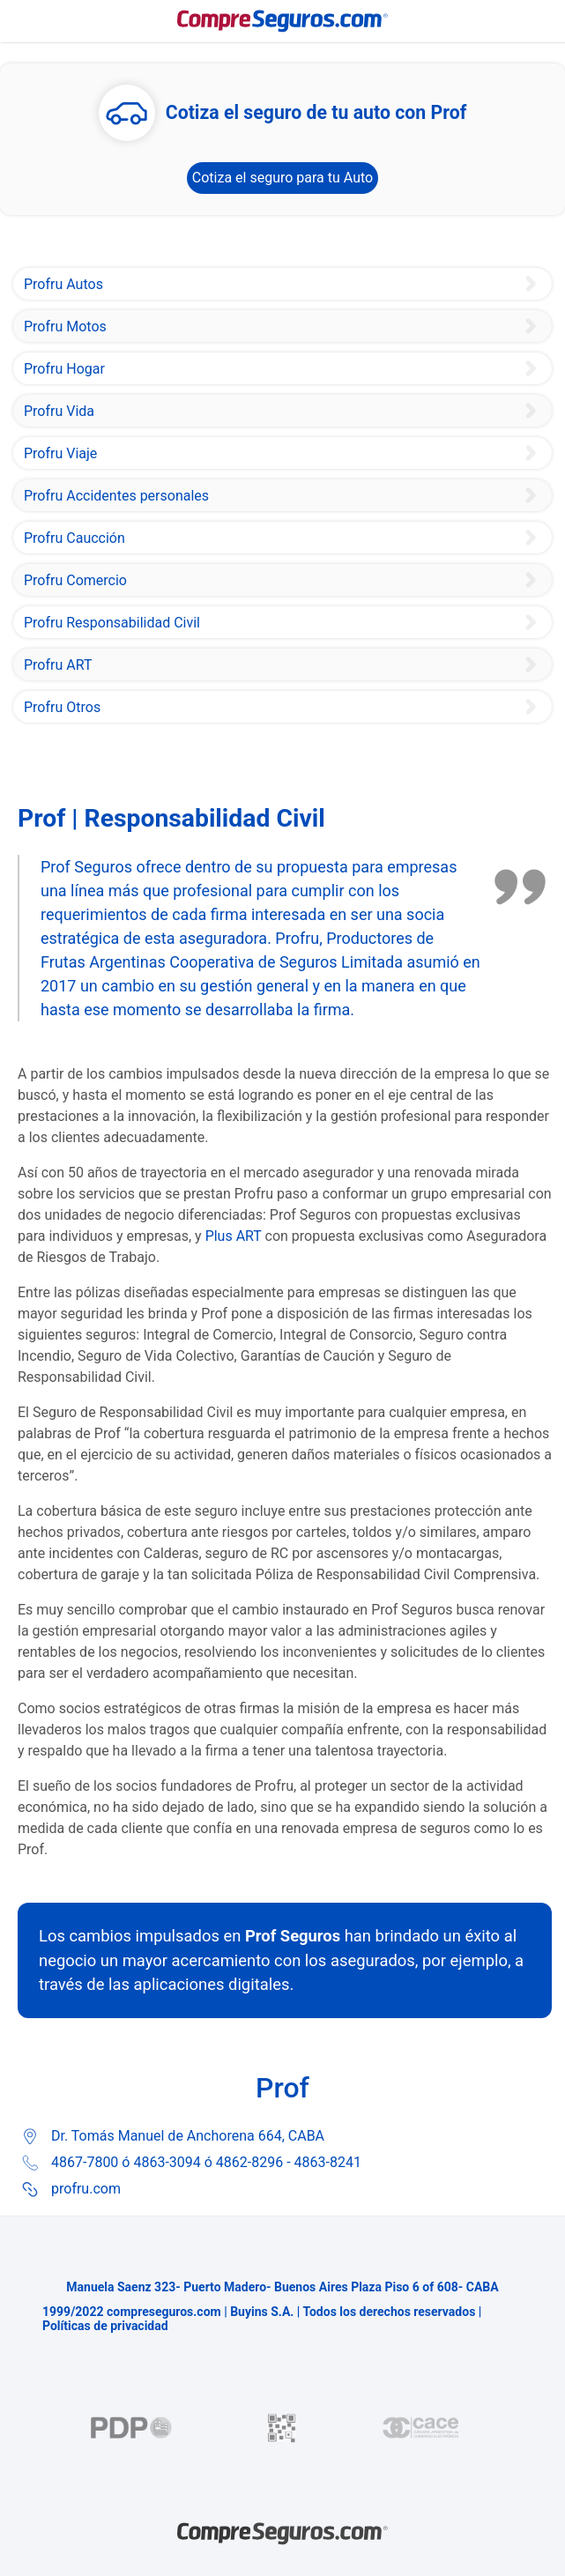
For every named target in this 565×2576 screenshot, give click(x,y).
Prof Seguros (292, 1935)
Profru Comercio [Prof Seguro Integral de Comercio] (75, 580)
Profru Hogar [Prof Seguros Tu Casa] (64, 368)
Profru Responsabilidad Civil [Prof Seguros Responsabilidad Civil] (112, 622)
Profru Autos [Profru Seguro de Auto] (63, 284)
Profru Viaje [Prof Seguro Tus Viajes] (60, 453)
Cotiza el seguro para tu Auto (282, 177)
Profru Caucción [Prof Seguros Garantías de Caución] (74, 538)
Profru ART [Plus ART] (58, 665)
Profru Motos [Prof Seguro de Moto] (65, 326)
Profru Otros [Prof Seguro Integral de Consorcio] (62, 707)
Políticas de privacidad (105, 2326)
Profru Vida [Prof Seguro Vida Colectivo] (59, 411)
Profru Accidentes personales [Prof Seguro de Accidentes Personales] (116, 495)
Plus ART (233, 1236)
